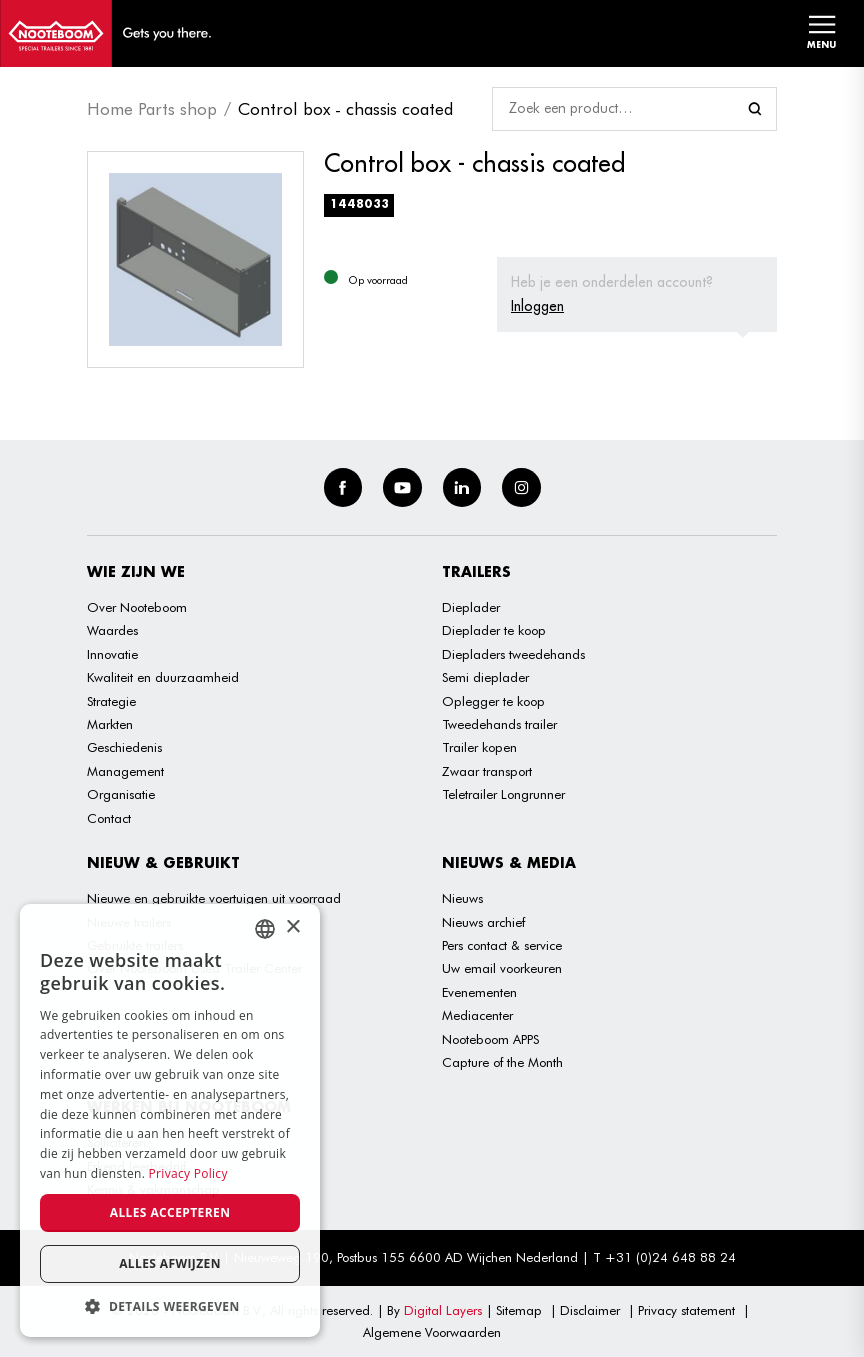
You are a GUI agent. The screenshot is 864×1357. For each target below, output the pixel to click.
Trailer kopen (479, 747)
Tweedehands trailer (499, 724)
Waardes (112, 630)
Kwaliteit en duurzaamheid (163, 677)
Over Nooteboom (137, 607)
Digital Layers (443, 1310)
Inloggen (537, 306)
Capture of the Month (502, 1062)
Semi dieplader (485, 677)
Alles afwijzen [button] (170, 1263)
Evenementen (479, 992)
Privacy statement (686, 1310)
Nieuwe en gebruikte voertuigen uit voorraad (214, 898)
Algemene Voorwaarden (432, 1332)
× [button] (292, 927)
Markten (110, 724)
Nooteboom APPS (490, 1039)
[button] (170, 1306)
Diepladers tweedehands (513, 654)
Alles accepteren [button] (170, 1212)
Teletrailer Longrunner (503, 794)
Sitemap (519, 1310)
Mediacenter (477, 1015)
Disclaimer (590, 1310)
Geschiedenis (124, 747)
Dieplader (471, 607)
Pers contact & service (502, 945)
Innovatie (112, 654)
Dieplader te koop (494, 630)
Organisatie (121, 794)
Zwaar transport (487, 771)
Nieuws (462, 898)
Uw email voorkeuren (502, 968)
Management (125, 771)
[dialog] (170, 1120)
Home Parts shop (152, 109)
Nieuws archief (483, 922)
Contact (109, 818)
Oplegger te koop (493, 701)
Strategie (111, 701)
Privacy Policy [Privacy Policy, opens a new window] (188, 1173)
